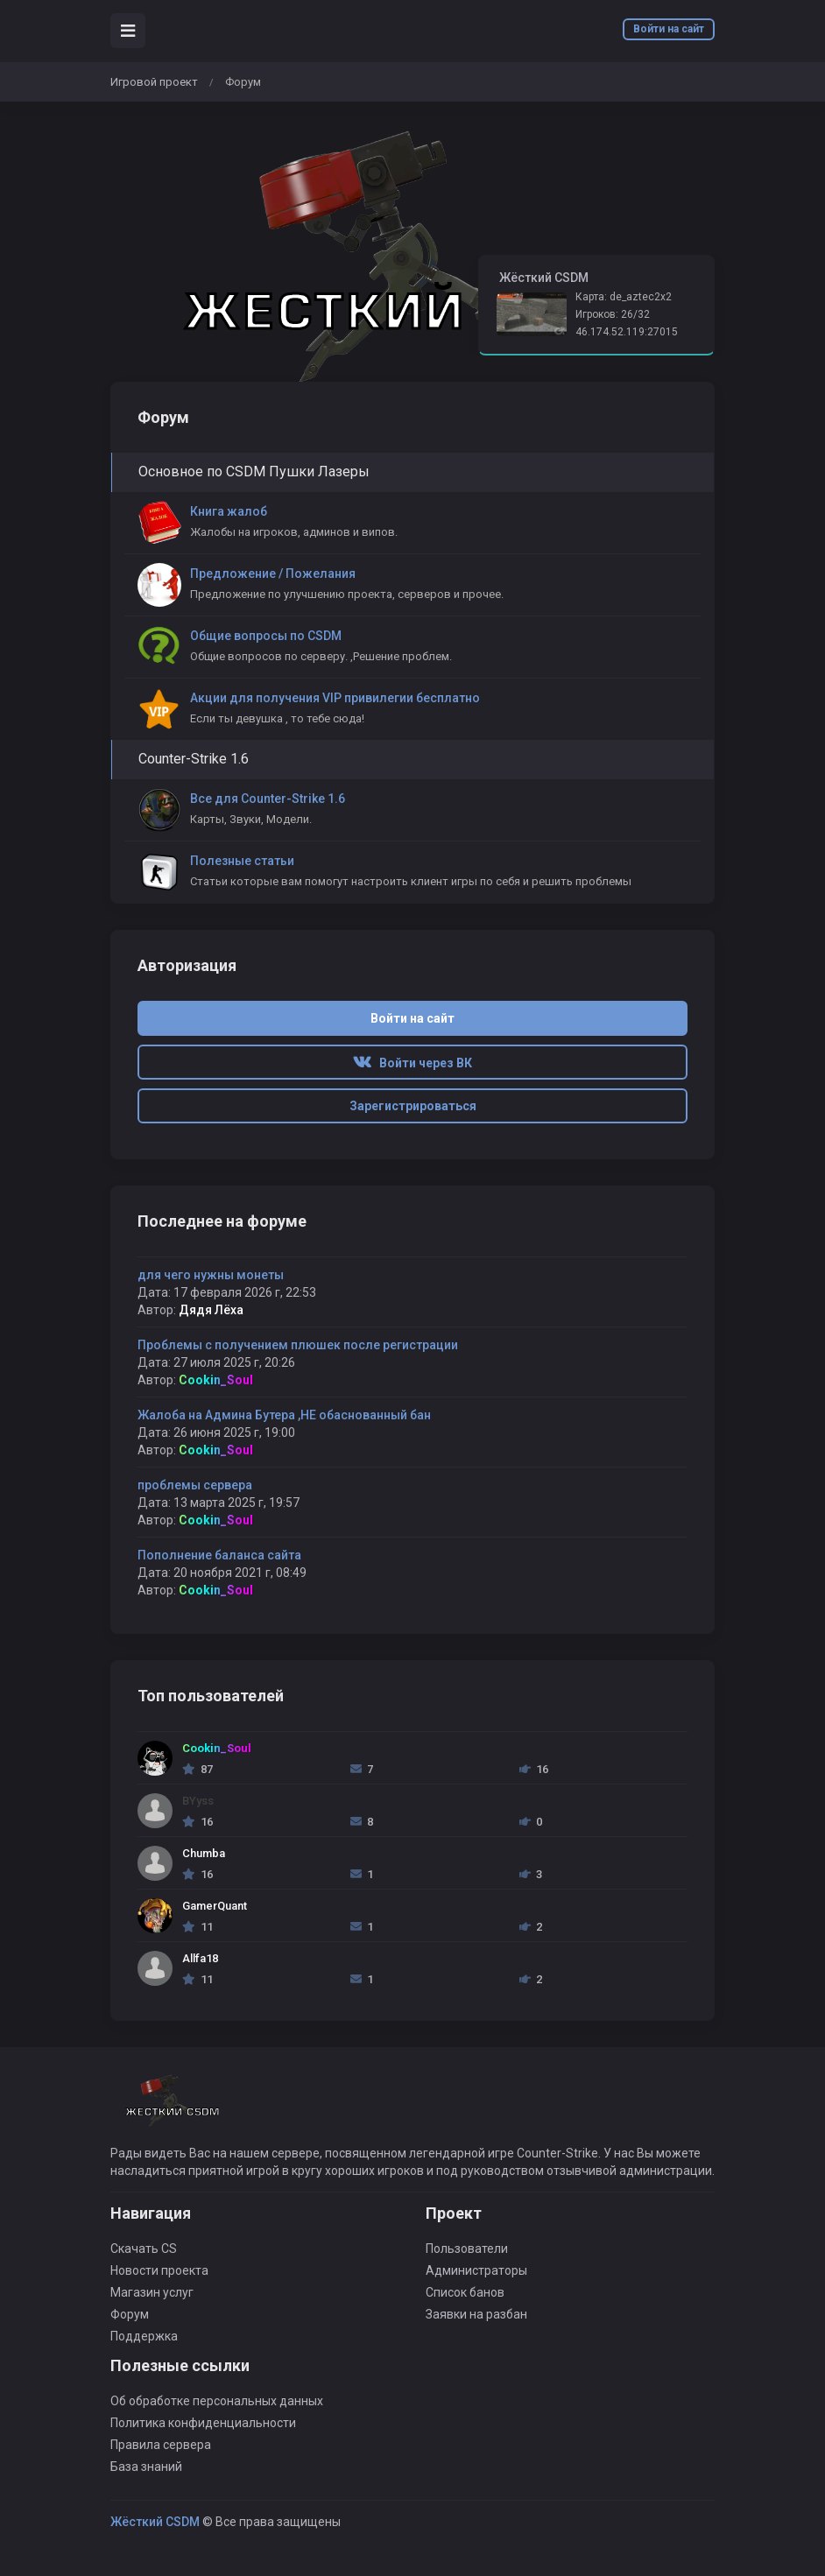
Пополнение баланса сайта (219, 1555)
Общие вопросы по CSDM (266, 636)
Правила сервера (160, 2445)
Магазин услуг (152, 2292)
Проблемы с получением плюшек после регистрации (298, 1345)
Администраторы (476, 2270)
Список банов (465, 2292)
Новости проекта (159, 2270)
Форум (129, 2314)
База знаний (146, 2467)
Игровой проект (154, 81)
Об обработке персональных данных (216, 2401)
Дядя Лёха (211, 1310)
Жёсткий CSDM (155, 2522)
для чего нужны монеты (211, 1275)
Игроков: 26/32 (612, 314)
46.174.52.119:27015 (626, 332)
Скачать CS (143, 2249)
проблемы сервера (195, 1485)
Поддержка (144, 2336)
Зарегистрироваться (412, 1106)
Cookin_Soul (216, 1380)
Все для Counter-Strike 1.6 (267, 799)
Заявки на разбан (476, 2314)
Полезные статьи (242, 861)
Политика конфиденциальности (203, 2423)
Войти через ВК (412, 1063)
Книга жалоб (228, 511)
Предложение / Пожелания (273, 574)
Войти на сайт (668, 29)
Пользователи (467, 2249)
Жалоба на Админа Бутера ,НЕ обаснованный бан (284, 1415)
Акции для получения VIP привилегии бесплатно (335, 698)
